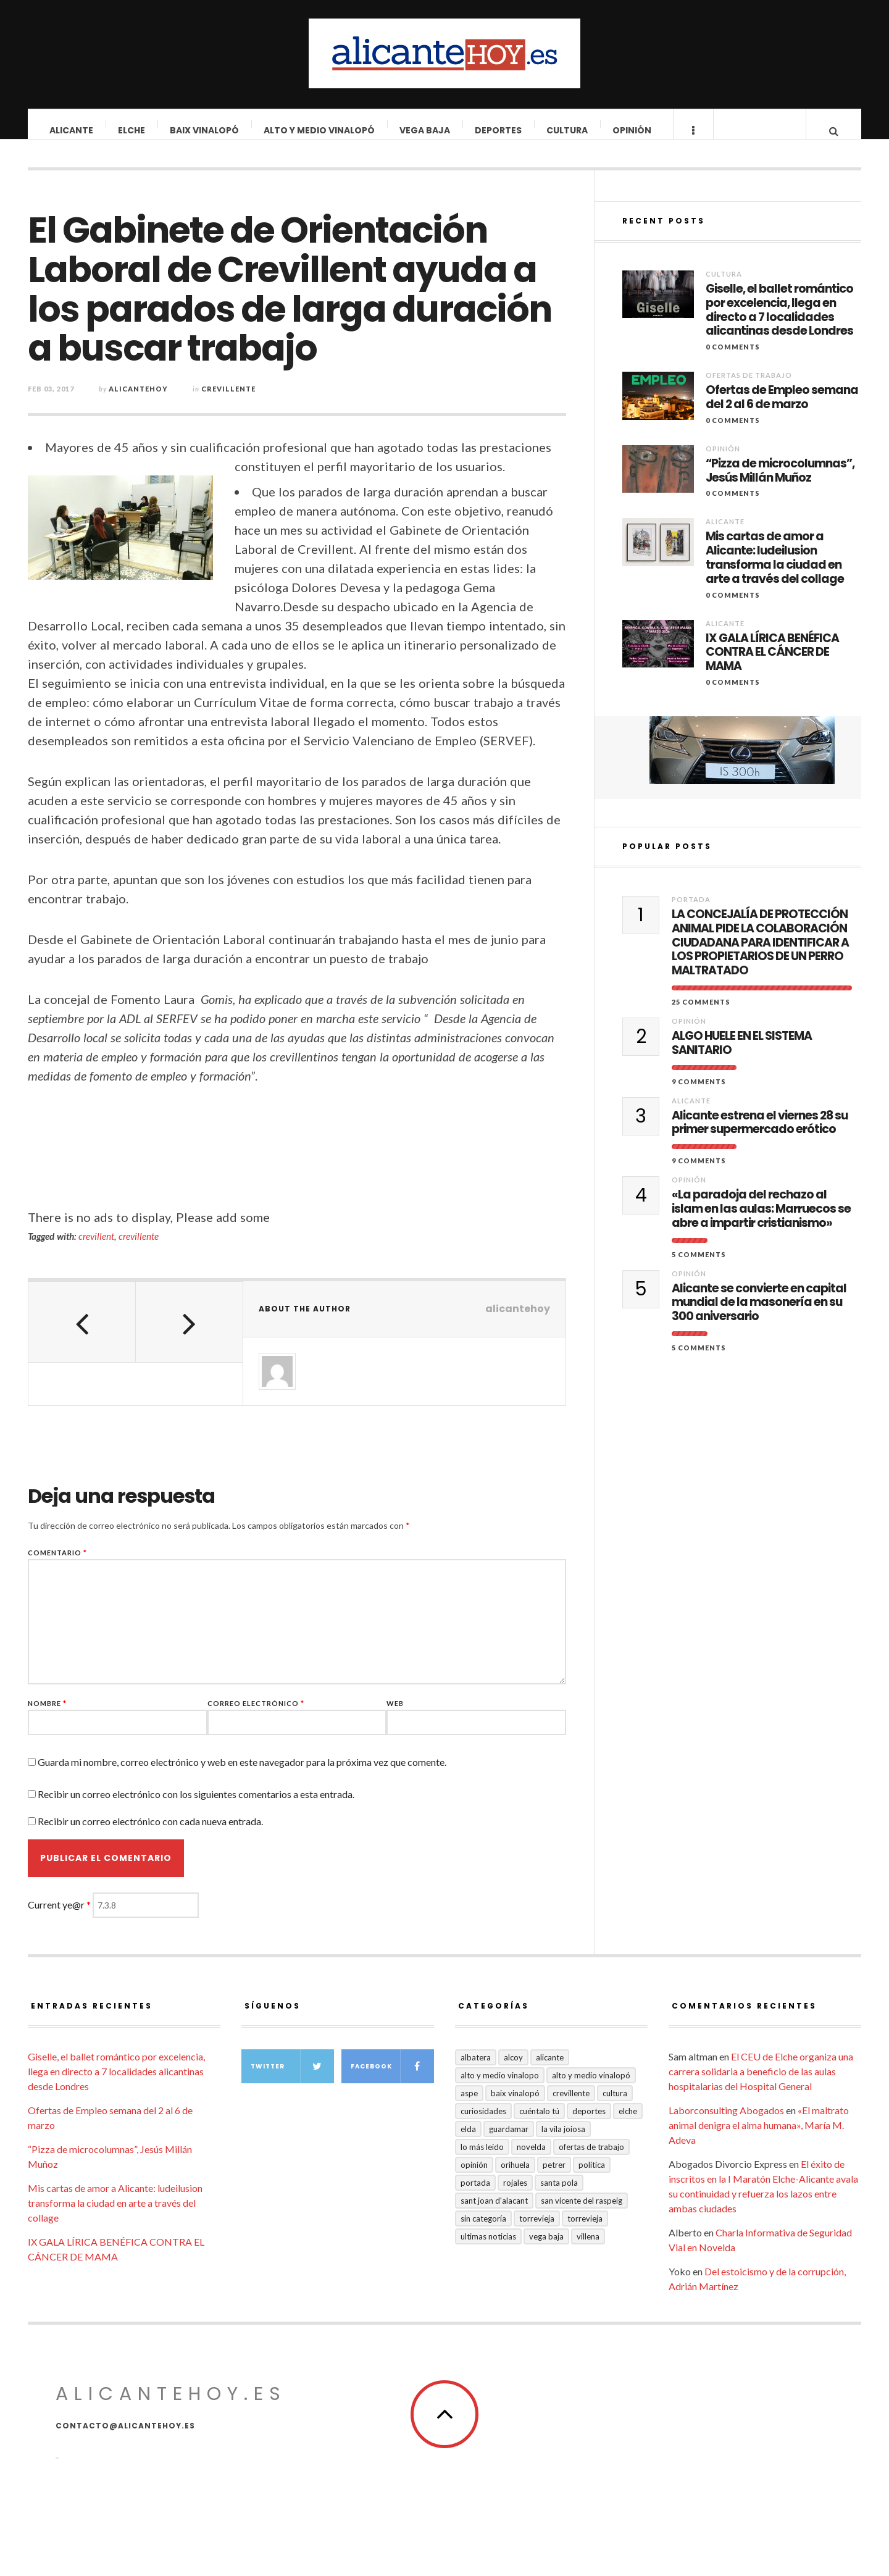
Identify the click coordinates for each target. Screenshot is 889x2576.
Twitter (292, 2079)
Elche (132, 130)
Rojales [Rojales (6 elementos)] (515, 2195)
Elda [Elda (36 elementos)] (468, 2141)
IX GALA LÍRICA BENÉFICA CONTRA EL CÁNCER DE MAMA (772, 665)
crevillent (96, 1248)
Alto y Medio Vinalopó (319, 130)
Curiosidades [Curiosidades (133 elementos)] (483, 2123)
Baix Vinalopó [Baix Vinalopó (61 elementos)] (515, 2105)
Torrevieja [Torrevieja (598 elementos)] (536, 2231)
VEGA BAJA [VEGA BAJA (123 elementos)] (546, 2249)
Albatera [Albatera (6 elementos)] (476, 2070)
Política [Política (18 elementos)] (591, 2177)
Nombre (47, 1715)
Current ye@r (59, 1917)
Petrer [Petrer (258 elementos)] (554, 2177)
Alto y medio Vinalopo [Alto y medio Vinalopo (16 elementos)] (500, 2088)
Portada (691, 912)
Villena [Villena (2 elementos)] (588, 2249)
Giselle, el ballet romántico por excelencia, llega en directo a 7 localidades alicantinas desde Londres (779, 323)
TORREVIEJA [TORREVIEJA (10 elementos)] (585, 2231)
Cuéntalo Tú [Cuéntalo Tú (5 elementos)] (539, 2123)
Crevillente (228, 401)
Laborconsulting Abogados (726, 2122)
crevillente (139, 1248)
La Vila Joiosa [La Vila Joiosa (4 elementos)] (563, 2141)
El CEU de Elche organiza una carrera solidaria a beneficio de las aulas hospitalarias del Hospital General (761, 2083)
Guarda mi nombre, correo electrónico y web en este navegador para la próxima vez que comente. (242, 1774)
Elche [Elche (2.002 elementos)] (628, 2123)
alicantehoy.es (171, 2406)
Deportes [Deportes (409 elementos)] (589, 2123)
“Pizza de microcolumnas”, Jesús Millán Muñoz (780, 483)
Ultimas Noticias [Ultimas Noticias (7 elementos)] (488, 2249)
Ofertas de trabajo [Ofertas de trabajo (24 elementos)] (591, 2159)
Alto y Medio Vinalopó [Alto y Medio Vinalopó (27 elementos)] (591, 2088)
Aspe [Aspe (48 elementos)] (469, 2105)
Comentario (57, 1565)
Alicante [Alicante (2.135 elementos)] (550, 2070)
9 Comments (699, 1094)
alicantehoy (138, 401)
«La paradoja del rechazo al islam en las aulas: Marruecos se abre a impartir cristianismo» (761, 1221)
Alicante (72, 130)
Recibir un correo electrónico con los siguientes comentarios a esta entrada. (196, 1806)
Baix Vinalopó (205, 130)
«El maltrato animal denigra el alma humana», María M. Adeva (759, 2137)
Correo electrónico (255, 1715)
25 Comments (701, 1014)
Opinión (632, 130)
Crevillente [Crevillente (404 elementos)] (571, 2105)
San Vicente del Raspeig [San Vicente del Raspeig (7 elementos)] (581, 2213)
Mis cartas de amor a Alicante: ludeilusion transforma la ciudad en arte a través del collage (775, 570)
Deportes (498, 130)
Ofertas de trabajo (749, 387)
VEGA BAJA (425, 130)
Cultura (567, 130)
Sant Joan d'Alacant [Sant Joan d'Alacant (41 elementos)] (494, 2213)
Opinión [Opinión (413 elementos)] (474, 2177)
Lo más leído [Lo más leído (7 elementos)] (482, 2159)
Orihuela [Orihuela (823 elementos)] (515, 2177)
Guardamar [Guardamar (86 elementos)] (508, 2141)
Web (395, 1715)
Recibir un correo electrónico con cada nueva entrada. (150, 1833)
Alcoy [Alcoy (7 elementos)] (513, 2070)
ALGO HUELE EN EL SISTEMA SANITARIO (742, 1056)
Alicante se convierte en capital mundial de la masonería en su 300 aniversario (759, 1315)
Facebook (392, 2079)
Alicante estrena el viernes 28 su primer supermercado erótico (760, 1135)
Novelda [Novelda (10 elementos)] (531, 2159)
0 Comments (733, 359)
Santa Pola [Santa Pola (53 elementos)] (559, 2195)
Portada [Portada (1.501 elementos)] (475, 2195)
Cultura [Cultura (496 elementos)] (615, 2105)
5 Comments (699, 1267)
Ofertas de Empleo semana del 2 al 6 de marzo (782, 410)
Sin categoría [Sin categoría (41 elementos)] (483, 2231)
